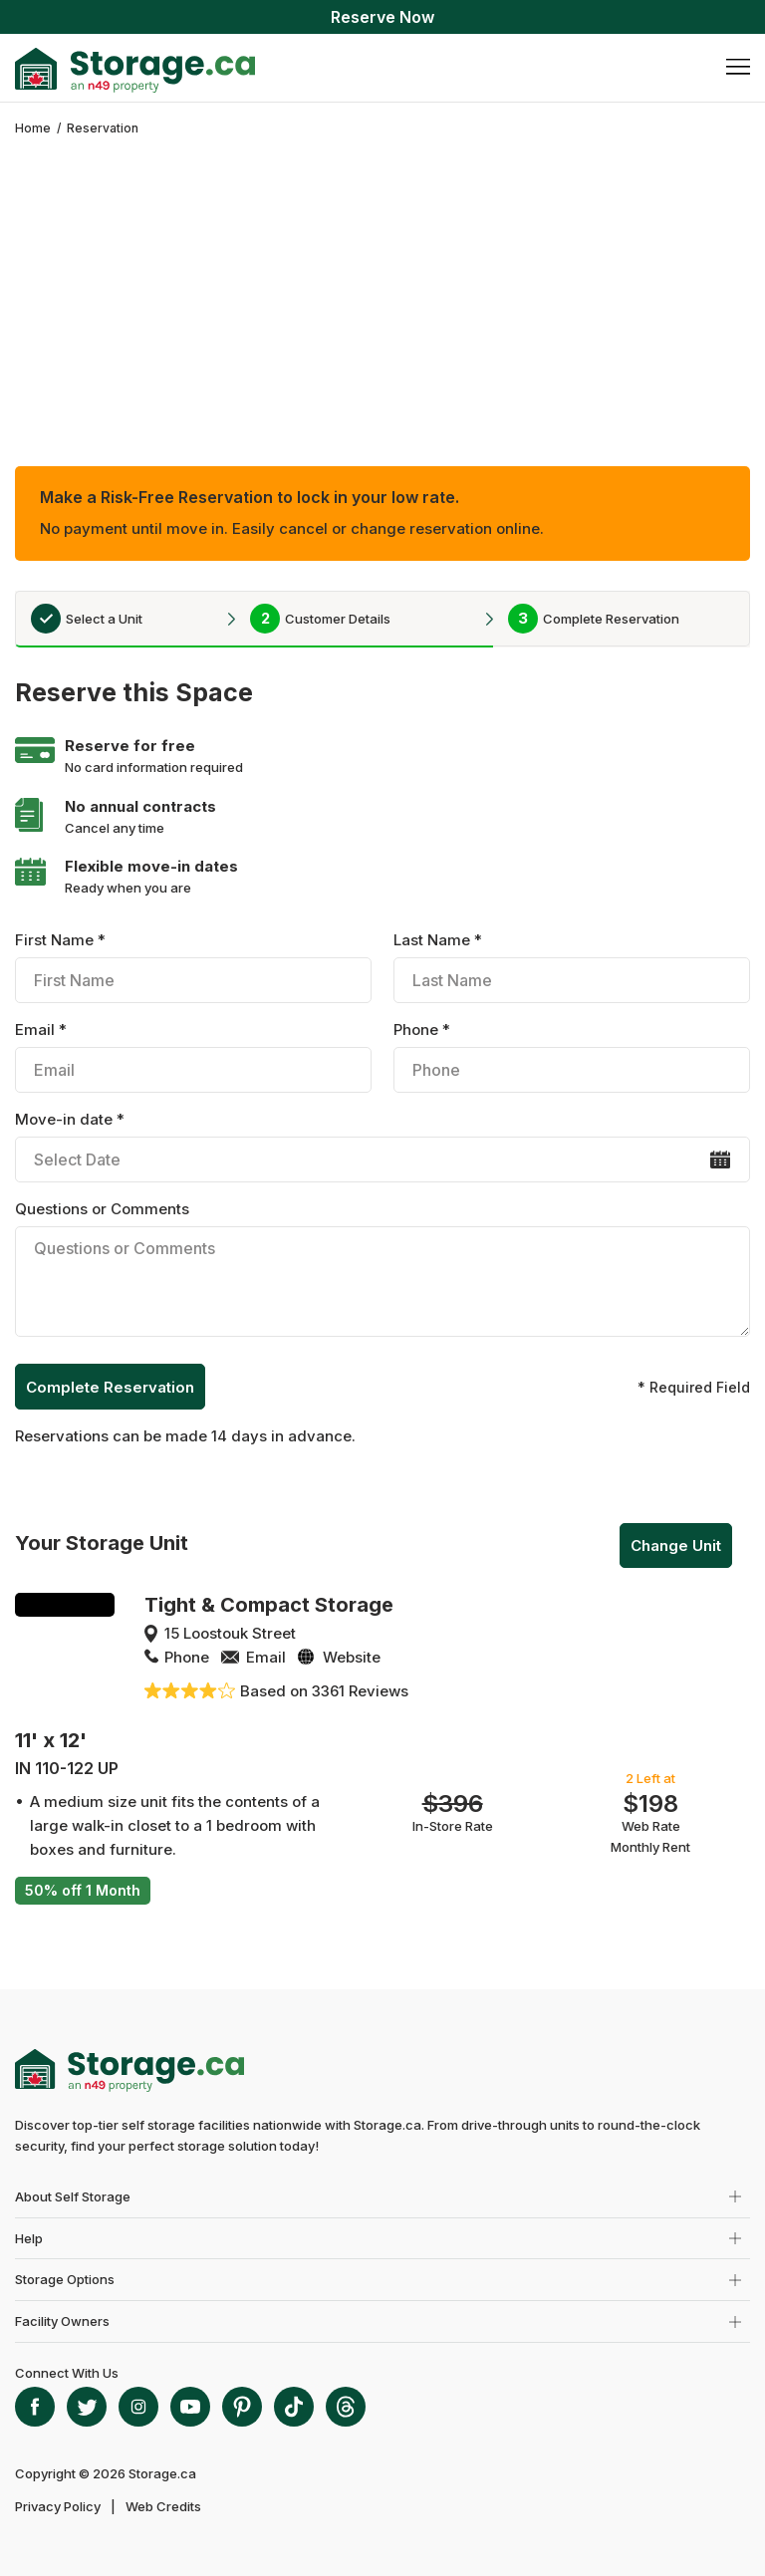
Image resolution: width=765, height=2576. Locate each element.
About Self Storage (72, 2196)
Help (29, 2238)
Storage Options (65, 2279)
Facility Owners (62, 2321)
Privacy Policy (58, 2506)
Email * (193, 1056)
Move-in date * (382, 1146)
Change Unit (676, 1545)
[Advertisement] (382, 286)
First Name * (193, 966)
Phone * (571, 1056)
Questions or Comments (382, 1272)
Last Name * (571, 966)
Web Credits (163, 2506)
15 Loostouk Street (230, 1633)
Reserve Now (382, 17)
